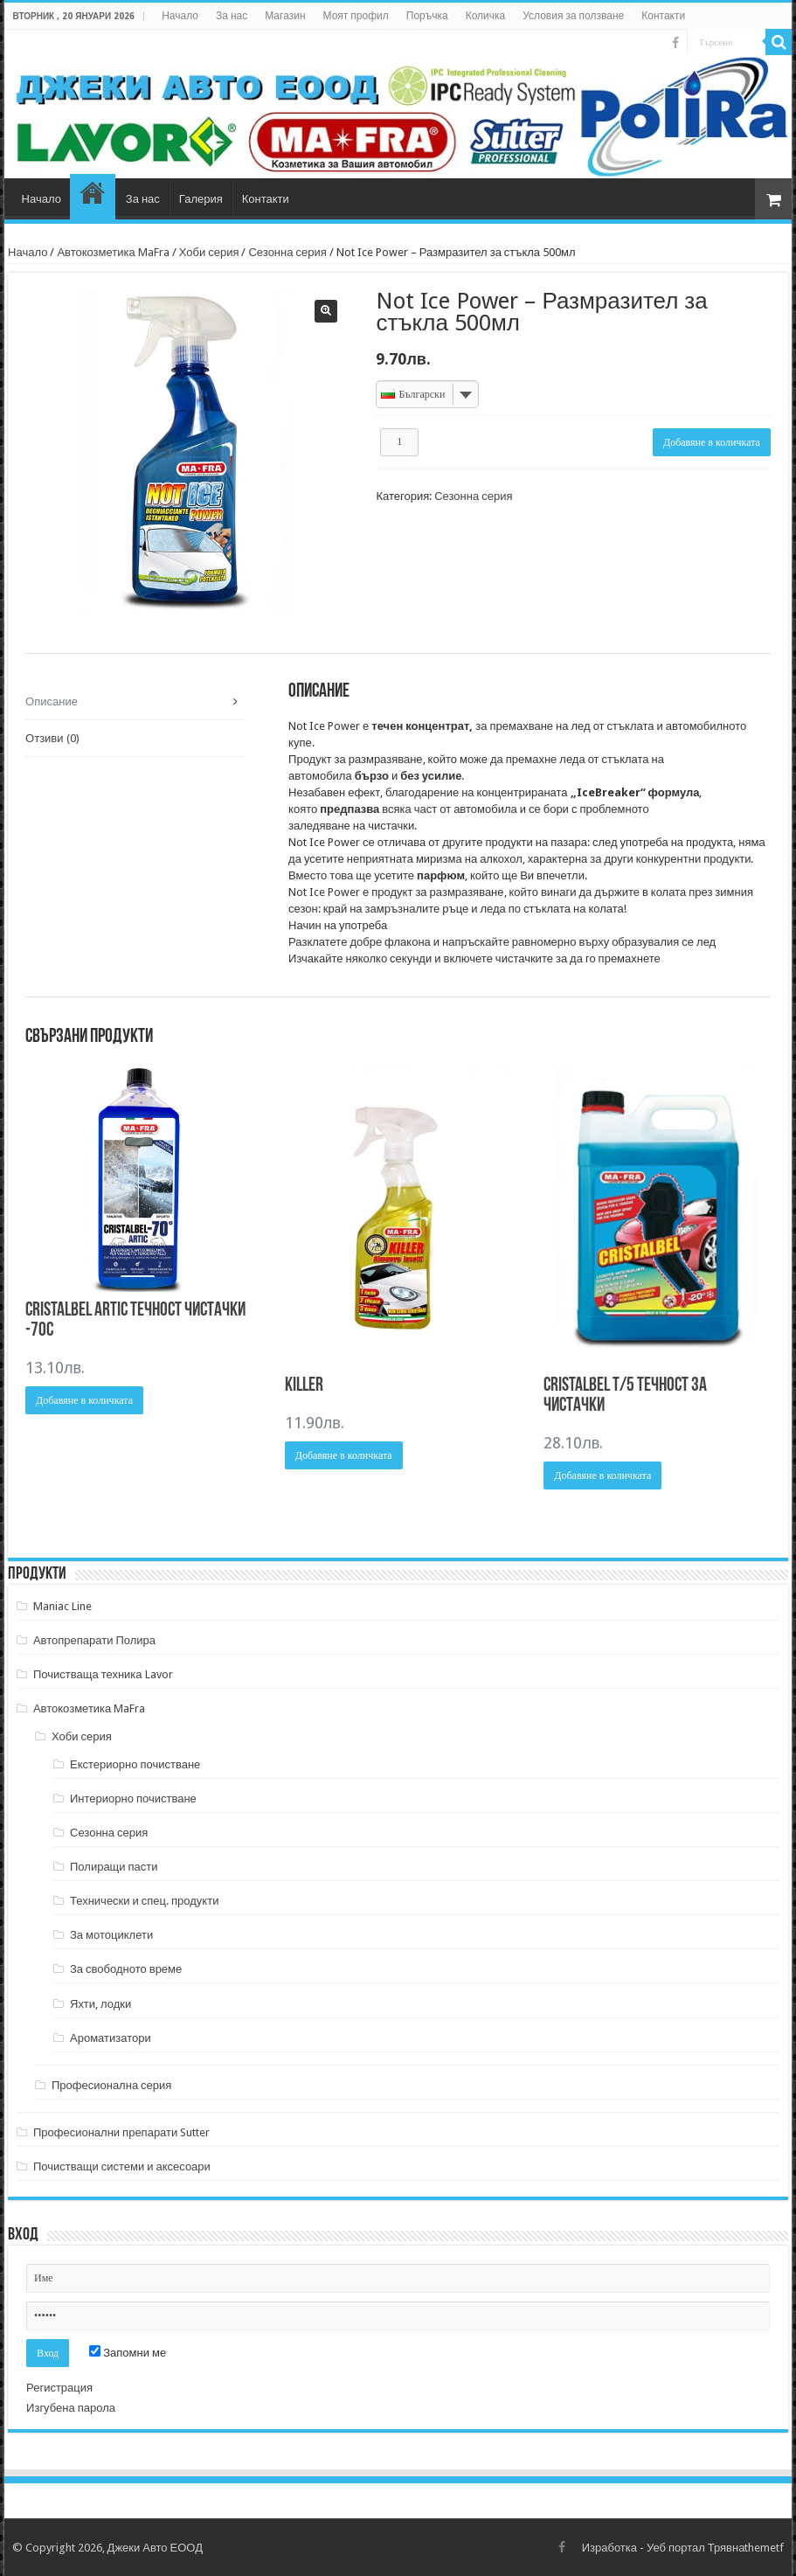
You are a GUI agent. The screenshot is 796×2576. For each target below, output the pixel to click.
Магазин (285, 16)
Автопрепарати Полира (94, 1640)
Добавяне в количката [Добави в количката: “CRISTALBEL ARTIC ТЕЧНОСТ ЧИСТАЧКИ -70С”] (84, 1400)
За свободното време (126, 1968)
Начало (180, 16)
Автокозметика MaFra (113, 252)
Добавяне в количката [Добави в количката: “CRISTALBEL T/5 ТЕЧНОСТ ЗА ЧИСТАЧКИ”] (602, 1475)
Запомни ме (127, 2352)
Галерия (201, 198)
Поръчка (427, 16)
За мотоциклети (111, 1934)
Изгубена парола (70, 2407)
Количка (486, 16)
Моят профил (356, 16)
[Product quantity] (399, 442)
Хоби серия (209, 252)
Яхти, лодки (100, 2003)
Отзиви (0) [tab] (52, 738)
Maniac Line (62, 1606)
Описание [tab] (51, 701)
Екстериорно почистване (135, 1764)
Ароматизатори (110, 2038)
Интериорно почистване (133, 1798)
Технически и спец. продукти (144, 1900)
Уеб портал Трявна (695, 2547)
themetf (764, 2547)
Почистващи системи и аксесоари (122, 2166)
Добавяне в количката (711, 442)
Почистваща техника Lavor (103, 1674)
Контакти (663, 16)
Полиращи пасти (114, 1866)
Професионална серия (111, 2085)
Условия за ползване (573, 16)
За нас (231, 16)
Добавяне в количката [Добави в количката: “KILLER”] (343, 1455)
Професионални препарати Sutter (121, 2132)
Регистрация (59, 2387)
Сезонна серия (287, 252)
